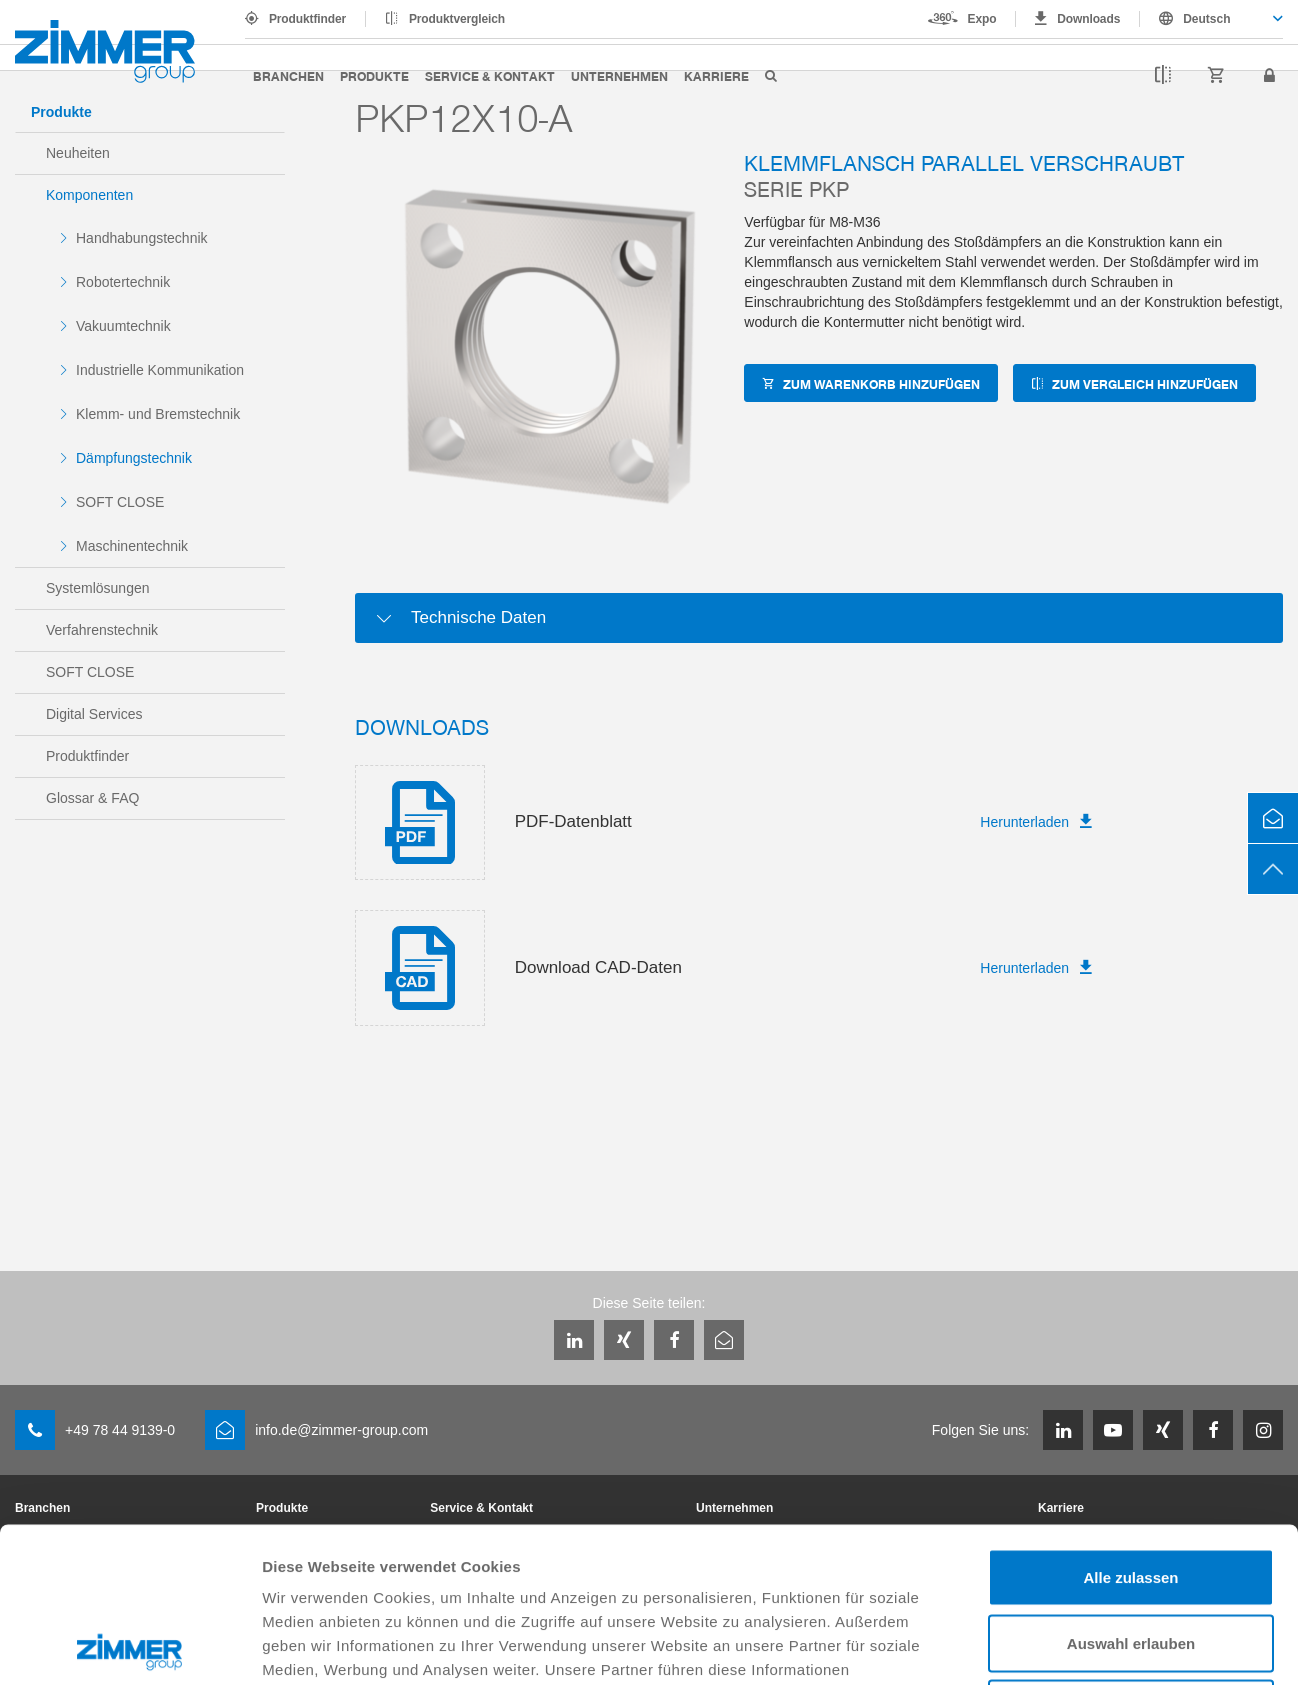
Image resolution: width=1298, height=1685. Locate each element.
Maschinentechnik (132, 546)
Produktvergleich (457, 19)
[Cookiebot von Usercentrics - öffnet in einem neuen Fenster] (129, 1646)
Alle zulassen (1130, 1422)
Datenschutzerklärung (757, 1562)
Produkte (374, 75)
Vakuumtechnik (123, 326)
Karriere (716, 75)
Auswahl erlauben (1131, 1488)
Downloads (1088, 19)
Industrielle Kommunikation (160, 370)
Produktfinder (307, 19)
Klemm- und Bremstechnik (158, 414)
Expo (982, 19)
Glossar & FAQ (92, 798)
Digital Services (94, 714)
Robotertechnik (123, 282)
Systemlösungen (98, 588)
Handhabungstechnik (142, 238)
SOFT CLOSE (120, 502)
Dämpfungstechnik (134, 458)
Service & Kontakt (490, 75)
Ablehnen (1131, 1553)
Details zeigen (1063, 1645)
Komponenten (89, 195)
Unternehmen (619, 75)
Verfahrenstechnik (102, 630)
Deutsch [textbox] (1206, 19)
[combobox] (1211, 19)
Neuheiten (78, 153)
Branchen (288, 75)
